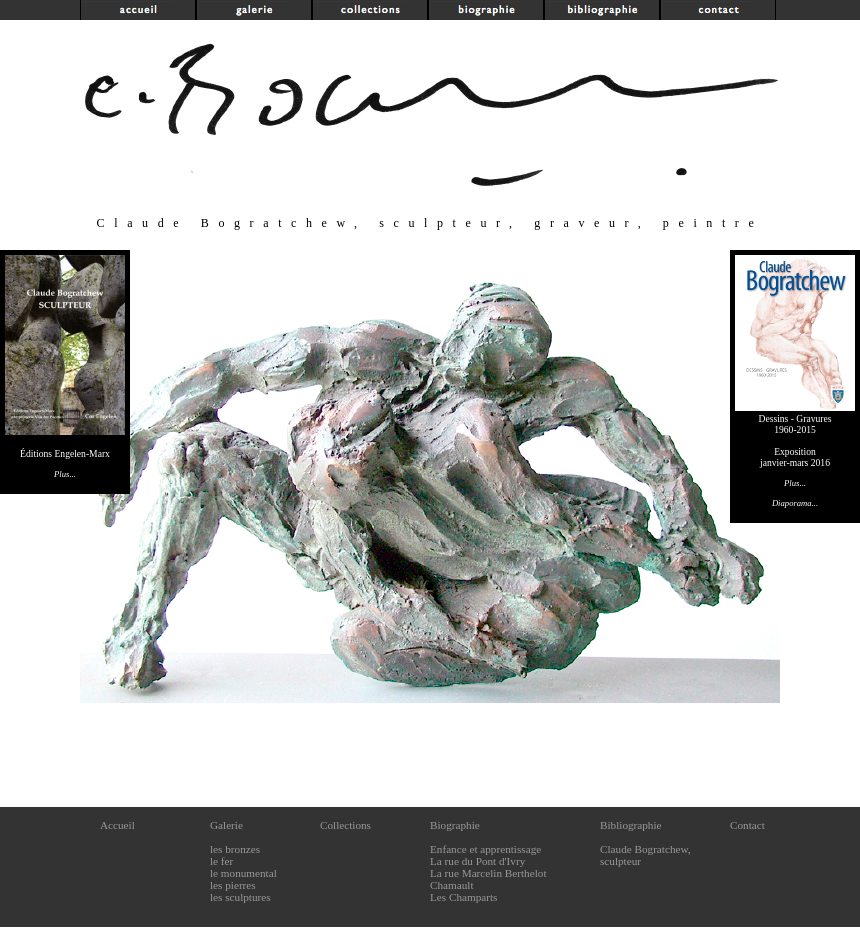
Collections (345, 825)
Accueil (117, 825)
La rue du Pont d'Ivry (477, 861)
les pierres (233, 885)
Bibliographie (631, 825)
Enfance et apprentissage (485, 849)
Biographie (455, 825)
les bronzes (235, 849)
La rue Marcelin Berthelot (488, 873)
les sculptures (240, 897)
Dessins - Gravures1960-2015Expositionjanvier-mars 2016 (795, 450)
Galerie (226, 825)
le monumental (243, 873)
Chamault (452, 885)
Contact (747, 825)
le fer (221, 861)
